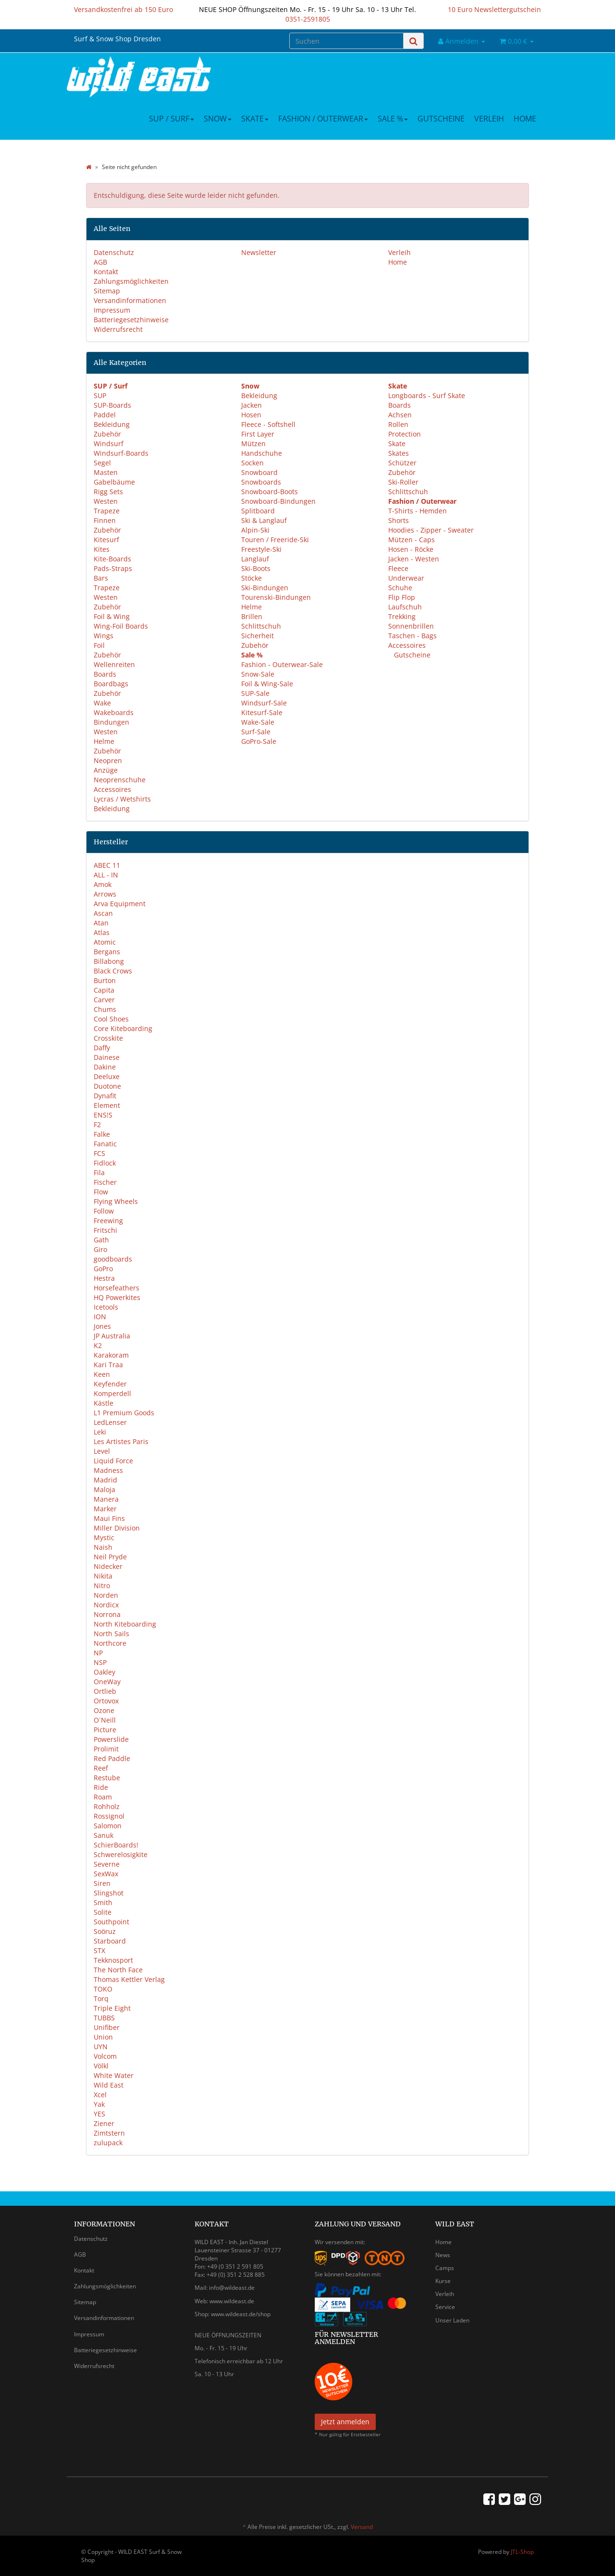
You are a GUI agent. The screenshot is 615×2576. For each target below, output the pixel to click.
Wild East (108, 2085)
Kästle (103, 1403)
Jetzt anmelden (345, 2421)
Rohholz (107, 1806)
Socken (252, 462)
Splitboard (258, 510)
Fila (99, 1172)
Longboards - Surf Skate (426, 395)
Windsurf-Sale (264, 702)
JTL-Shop (522, 2552)
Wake (102, 702)
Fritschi (105, 1230)
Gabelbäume (114, 481)
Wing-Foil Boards (121, 626)
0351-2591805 (307, 19)
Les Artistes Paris (121, 1441)
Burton (105, 980)
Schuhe (400, 587)
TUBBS (104, 2017)
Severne (107, 1864)
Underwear (406, 578)
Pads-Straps (113, 568)
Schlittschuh (261, 626)
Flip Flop (401, 597)
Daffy (102, 1047)
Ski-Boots (256, 568)
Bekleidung (112, 424)
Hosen (251, 414)
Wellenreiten (114, 664)
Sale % (393, 118)
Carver (104, 999)
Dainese (107, 1057)
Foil (99, 645)
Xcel (100, 2094)
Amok (102, 884)
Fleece (398, 568)
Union (103, 2036)
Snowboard (259, 472)
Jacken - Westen (413, 558)
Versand (362, 2527)
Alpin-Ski (255, 530)
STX (99, 1950)
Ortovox (106, 1700)
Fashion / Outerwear (323, 118)
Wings (103, 635)
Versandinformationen (130, 300)
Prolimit (106, 1748)
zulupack (108, 2142)
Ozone (104, 1710)
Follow (104, 1210)
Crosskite (108, 1038)
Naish (103, 1547)
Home (525, 118)
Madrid (105, 1479)
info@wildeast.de (232, 2288)
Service (445, 2307)
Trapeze (107, 510)
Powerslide (111, 1739)
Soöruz (105, 1931)
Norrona (107, 1614)
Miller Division (117, 1527)
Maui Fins (109, 1518)
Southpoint (111, 1921)
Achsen (400, 414)
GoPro (103, 1268)
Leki (100, 1431)
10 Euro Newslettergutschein (494, 9)
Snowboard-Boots (269, 491)
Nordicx (106, 1604)
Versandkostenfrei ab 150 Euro (123, 9)
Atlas (102, 932)
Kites (102, 549)
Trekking (402, 616)
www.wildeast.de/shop (241, 2314)
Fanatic (105, 1143)
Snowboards (261, 481)
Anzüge (106, 770)
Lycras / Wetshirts (122, 798)
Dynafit (105, 1095)
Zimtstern (109, 2133)
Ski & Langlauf (264, 520)
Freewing (108, 1220)
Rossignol (109, 1816)
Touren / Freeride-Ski (275, 539)
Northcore (110, 1643)
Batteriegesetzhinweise (131, 319)
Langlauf (255, 558)
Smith (103, 1902)
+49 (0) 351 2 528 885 (236, 2275)
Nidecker (108, 1566)
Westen (106, 501)
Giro (100, 1249)
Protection (404, 433)
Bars (101, 578)
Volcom (105, 2056)
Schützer (402, 462)
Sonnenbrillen (411, 626)
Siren (102, 1883)
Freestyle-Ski (261, 549)
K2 (98, 1345)
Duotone (107, 1086)
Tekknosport (113, 1960)
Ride (101, 1787)
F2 (97, 1124)
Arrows (105, 894)
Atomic (105, 942)
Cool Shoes (111, 1018)
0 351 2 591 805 (242, 2266)
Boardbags (111, 683)
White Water (114, 2075)
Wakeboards (114, 712)
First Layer (257, 433)
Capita (104, 990)
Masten (106, 472)
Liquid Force (113, 1460)
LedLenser (110, 1422)
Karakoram (111, 1355)
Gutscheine (441, 118)
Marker (105, 1508)
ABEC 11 (107, 865)
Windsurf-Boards (121, 453)
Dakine (105, 1066)
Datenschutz (114, 252)
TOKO (103, 1988)
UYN (101, 2046)
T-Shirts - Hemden (417, 510)
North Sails (111, 1633)
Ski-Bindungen (264, 587)
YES (99, 2113)
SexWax (106, 1873)
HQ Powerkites (117, 1297)
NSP (100, 1662)
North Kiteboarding (125, 1623)
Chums (105, 1009)
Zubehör (107, 433)
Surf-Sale (256, 731)
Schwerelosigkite (121, 1854)
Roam (103, 1796)
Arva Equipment (120, 903)
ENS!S (103, 1114)
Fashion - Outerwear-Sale (282, 664)
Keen (102, 1374)
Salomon (108, 1825)
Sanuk (103, 1835)
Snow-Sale (257, 674)
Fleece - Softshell (268, 424)
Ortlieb (105, 1691)
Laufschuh (405, 606)
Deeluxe (107, 1076)
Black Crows (113, 970)
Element (107, 1105)
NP (98, 1652)
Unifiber (107, 2027)
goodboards (113, 1259)
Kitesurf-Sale (262, 712)
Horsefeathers (116, 1287)
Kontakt (106, 271)
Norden (106, 1595)
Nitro (102, 1585)
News (442, 2255)
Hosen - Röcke (410, 549)
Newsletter (258, 252)
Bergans (107, 951)
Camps (444, 2268)
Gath (101, 1239)
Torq (101, 1998)
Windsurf (108, 443)
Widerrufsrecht (118, 329)
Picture (105, 1729)
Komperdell (112, 1393)
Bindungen (111, 722)
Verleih (489, 118)
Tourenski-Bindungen (276, 597)
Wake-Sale (257, 722)
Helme (104, 741)
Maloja (104, 1489)
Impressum (112, 310)
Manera (106, 1499)
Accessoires (112, 789)
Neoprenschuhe (120, 779)
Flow (101, 1191)
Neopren (108, 760)
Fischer (105, 1182)
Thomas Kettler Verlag (129, 1979)
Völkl (101, 2065)
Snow (218, 118)
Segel (102, 462)
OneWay (107, 1681)
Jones (102, 1326)
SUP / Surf (171, 118)
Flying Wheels (116, 1201)
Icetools (106, 1307)
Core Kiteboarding (123, 1028)
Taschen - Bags (412, 635)
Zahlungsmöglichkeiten (131, 281)
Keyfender (110, 1383)
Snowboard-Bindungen (278, 501)
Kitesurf (106, 539)
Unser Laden (452, 2320)
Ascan (103, 913)
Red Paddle (112, 1758)
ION (100, 1316)
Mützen (253, 443)
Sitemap (107, 290)
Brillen (251, 616)
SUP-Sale (255, 693)
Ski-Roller (403, 481)
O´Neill (105, 1720)
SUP (100, 395)
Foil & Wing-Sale (267, 683)
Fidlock (105, 1162)
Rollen (398, 424)
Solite (102, 1912)
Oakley (104, 1672)
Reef (101, 1768)
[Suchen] (346, 41)
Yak (99, 2104)
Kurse (443, 2281)
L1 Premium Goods (124, 1412)
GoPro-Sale (258, 741)
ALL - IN (106, 874)
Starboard (110, 1940)
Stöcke (251, 578)
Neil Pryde (110, 1556)
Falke (102, 1134)
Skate (255, 118)
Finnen (105, 520)
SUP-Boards (112, 405)
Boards (105, 674)
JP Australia (112, 1335)
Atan (101, 922)
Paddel (105, 414)
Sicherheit (257, 635)
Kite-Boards (112, 558)
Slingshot (108, 1892)
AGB (100, 262)
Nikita (103, 1575)
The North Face (118, 1969)
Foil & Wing (112, 616)
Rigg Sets (108, 491)
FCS (99, 1153)
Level (102, 1451)
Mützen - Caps (411, 539)
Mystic (104, 1537)
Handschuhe (261, 453)
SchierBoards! (116, 1844)
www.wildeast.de (231, 2301)
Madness (108, 1470)
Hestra (104, 1278)
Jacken (251, 405)
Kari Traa (108, 1364)
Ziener (104, 2123)
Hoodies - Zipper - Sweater (431, 530)
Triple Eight (112, 2008)
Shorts (398, 520)
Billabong (109, 961)
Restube (107, 1777)
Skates (398, 453)
